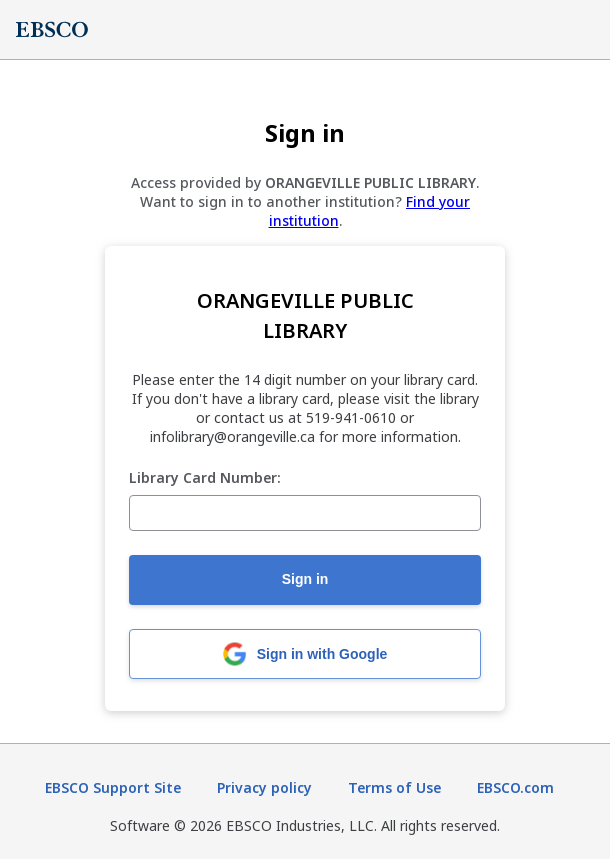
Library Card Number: (205, 478)
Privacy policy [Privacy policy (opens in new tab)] (264, 787)
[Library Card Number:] (305, 513)
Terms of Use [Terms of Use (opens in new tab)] (394, 787)
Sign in (305, 579)
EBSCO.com (515, 787)
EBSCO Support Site (113, 787)
